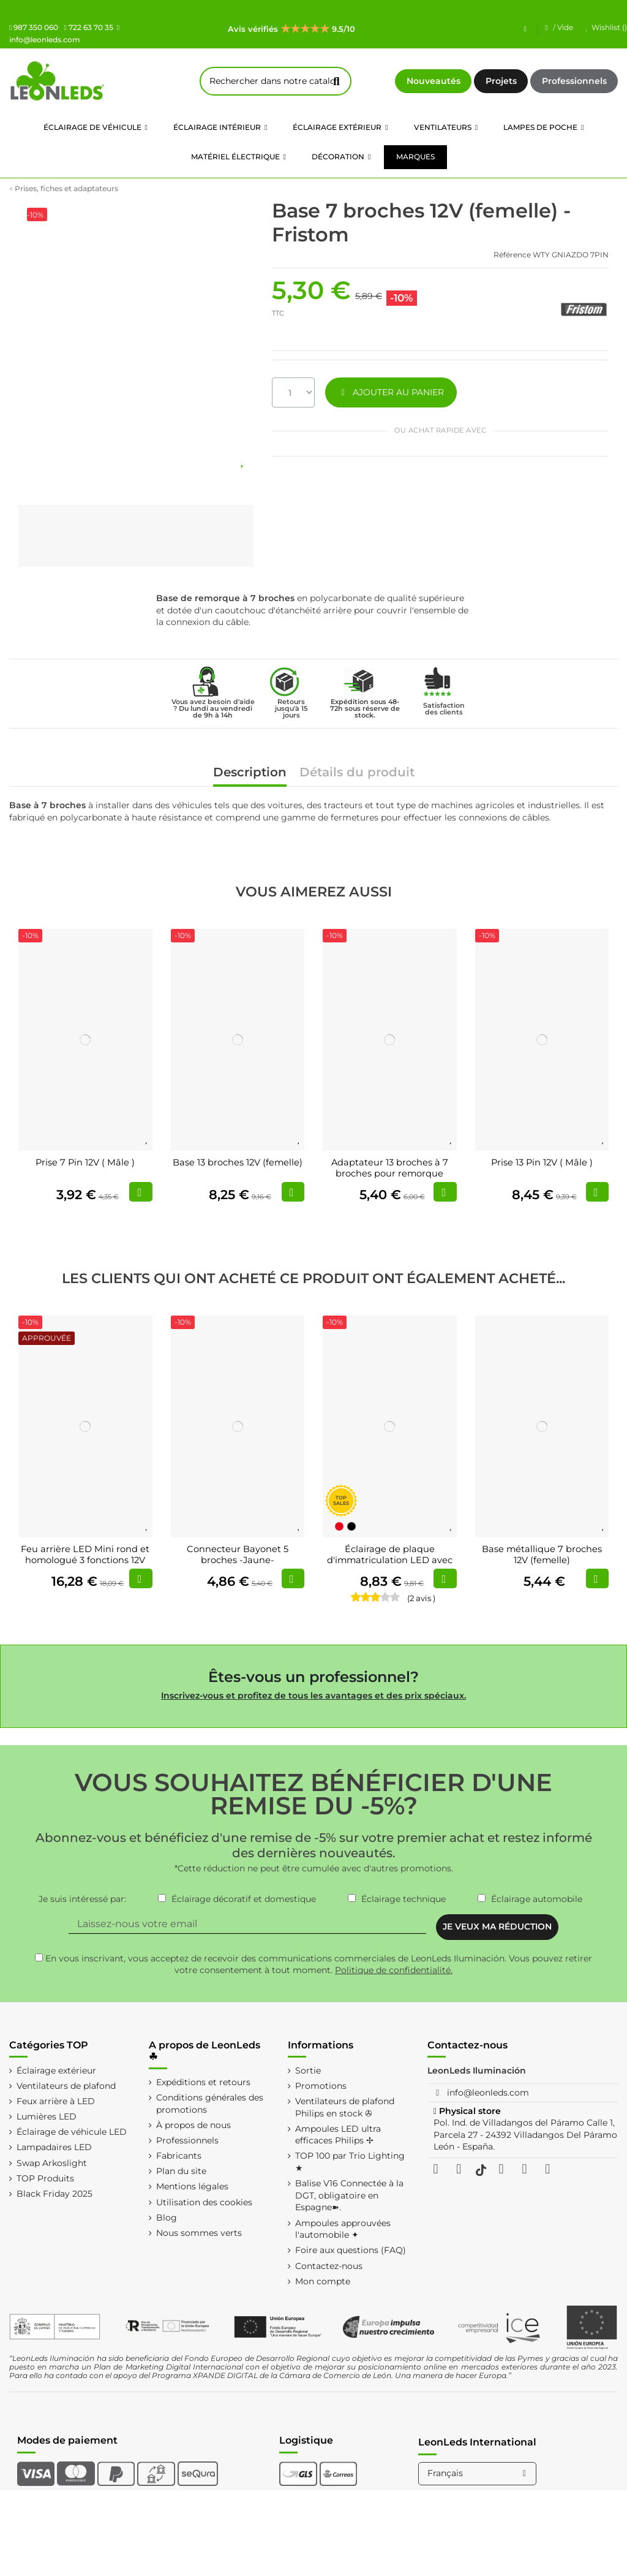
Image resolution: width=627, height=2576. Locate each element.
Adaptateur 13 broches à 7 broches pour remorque (389, 1168)
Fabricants (178, 2155)
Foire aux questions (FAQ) (350, 2250)
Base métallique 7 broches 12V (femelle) (542, 1555)
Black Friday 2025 (54, 2193)
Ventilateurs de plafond (66, 2085)
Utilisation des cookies (204, 2202)
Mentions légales (192, 2186)
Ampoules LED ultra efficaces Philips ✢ (338, 2134)
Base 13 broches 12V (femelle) (237, 1162)
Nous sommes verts (199, 2232)
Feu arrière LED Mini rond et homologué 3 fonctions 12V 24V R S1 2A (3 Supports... (85, 1560)
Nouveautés (433, 80)
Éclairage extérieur (56, 2070)
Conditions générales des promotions (209, 2103)
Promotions (321, 2085)
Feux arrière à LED (56, 2101)
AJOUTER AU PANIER (390, 392)
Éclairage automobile (536, 1898)
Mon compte (322, 2281)
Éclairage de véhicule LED (72, 2131)
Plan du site (181, 2170)
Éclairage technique (403, 1898)
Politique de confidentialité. (393, 1970)
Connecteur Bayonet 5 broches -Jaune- (237, 1555)
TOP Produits (45, 2178)
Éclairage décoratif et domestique (243, 1898)
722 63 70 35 (88, 27)
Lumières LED (47, 2116)
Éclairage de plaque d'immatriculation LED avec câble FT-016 (389, 1560)
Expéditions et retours (203, 2082)
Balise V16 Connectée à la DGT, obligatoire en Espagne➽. (349, 2195)
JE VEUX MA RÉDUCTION (497, 1926)
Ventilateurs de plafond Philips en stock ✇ (344, 2107)
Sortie (308, 2070)
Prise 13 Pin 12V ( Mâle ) (542, 1162)
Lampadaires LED (54, 2147)
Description (250, 773)
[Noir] (351, 1526)
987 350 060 (33, 27)
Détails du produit (357, 773)
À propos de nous (193, 2125)
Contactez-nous (328, 2265)
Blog (166, 2217)
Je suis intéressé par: (82, 1898)
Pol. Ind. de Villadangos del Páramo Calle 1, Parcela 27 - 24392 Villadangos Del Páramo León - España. (525, 2134)
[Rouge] (339, 1526)
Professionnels (574, 80)
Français (478, 2473)
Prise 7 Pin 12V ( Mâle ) (85, 1162)
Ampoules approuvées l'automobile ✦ (343, 2229)
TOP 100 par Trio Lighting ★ (350, 2161)
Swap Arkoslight (52, 2163)
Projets (501, 80)
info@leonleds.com (488, 2092)
